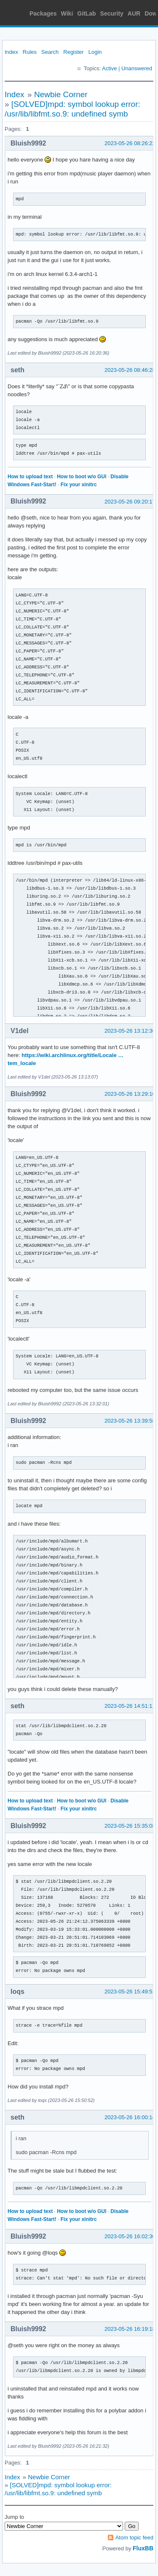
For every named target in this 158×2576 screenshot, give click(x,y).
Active (109, 68)
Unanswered (136, 68)
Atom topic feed (134, 2537)
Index (11, 52)
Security (111, 13)
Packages (43, 13)
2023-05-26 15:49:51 (129, 1991)
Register (73, 52)
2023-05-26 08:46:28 (129, 370)
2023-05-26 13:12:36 (129, 1031)
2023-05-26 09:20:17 (129, 501)
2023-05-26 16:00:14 (129, 2117)
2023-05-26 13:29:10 (129, 1094)
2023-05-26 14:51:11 (129, 1706)
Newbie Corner (61, 94)
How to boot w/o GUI (81, 477)
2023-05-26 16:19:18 (129, 2329)
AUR (134, 13)
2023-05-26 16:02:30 (129, 2236)
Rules (30, 52)
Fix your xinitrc (79, 485)
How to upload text (30, 477)
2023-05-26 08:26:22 (129, 143)
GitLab (86, 13)
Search (50, 52)
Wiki (67, 13)
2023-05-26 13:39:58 (129, 1421)
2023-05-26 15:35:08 (129, 1826)
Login (95, 52)
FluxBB (143, 2548)
